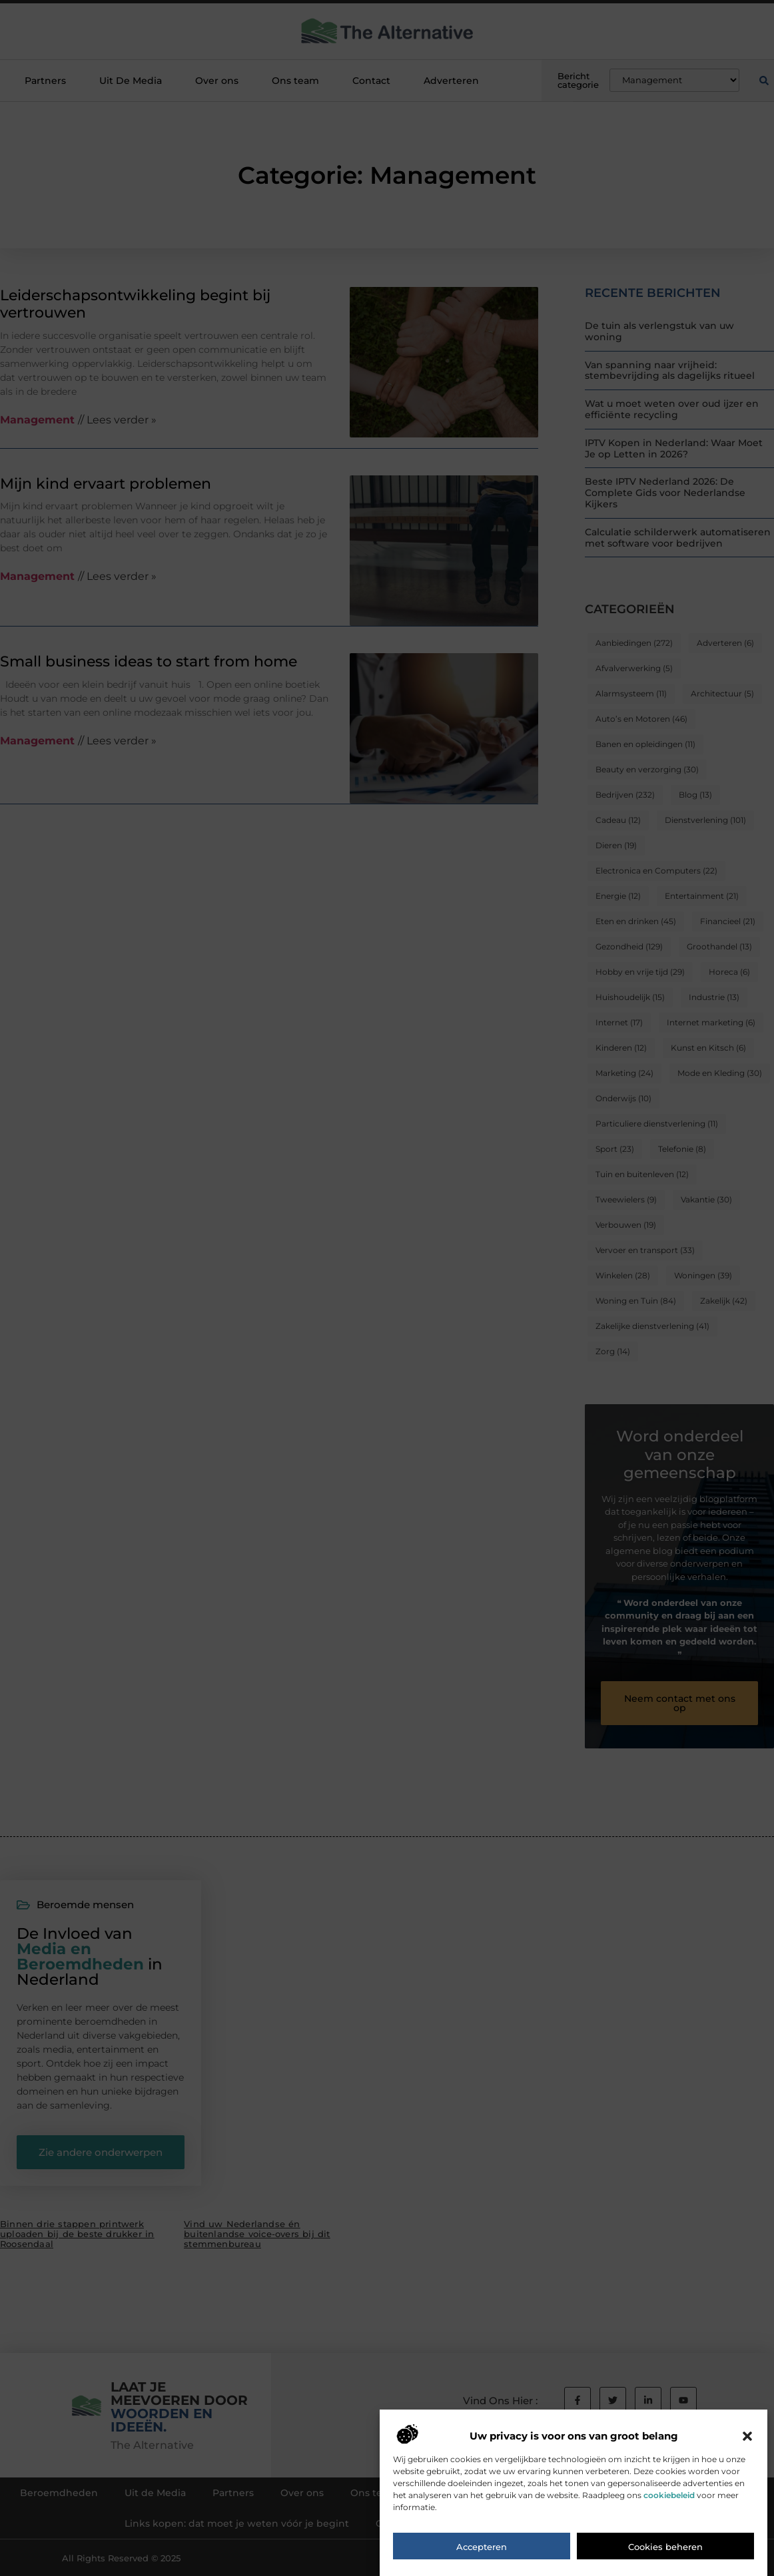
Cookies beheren (665, 2550)
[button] (747, 2439)
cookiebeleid (669, 2498)
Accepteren (481, 2550)
